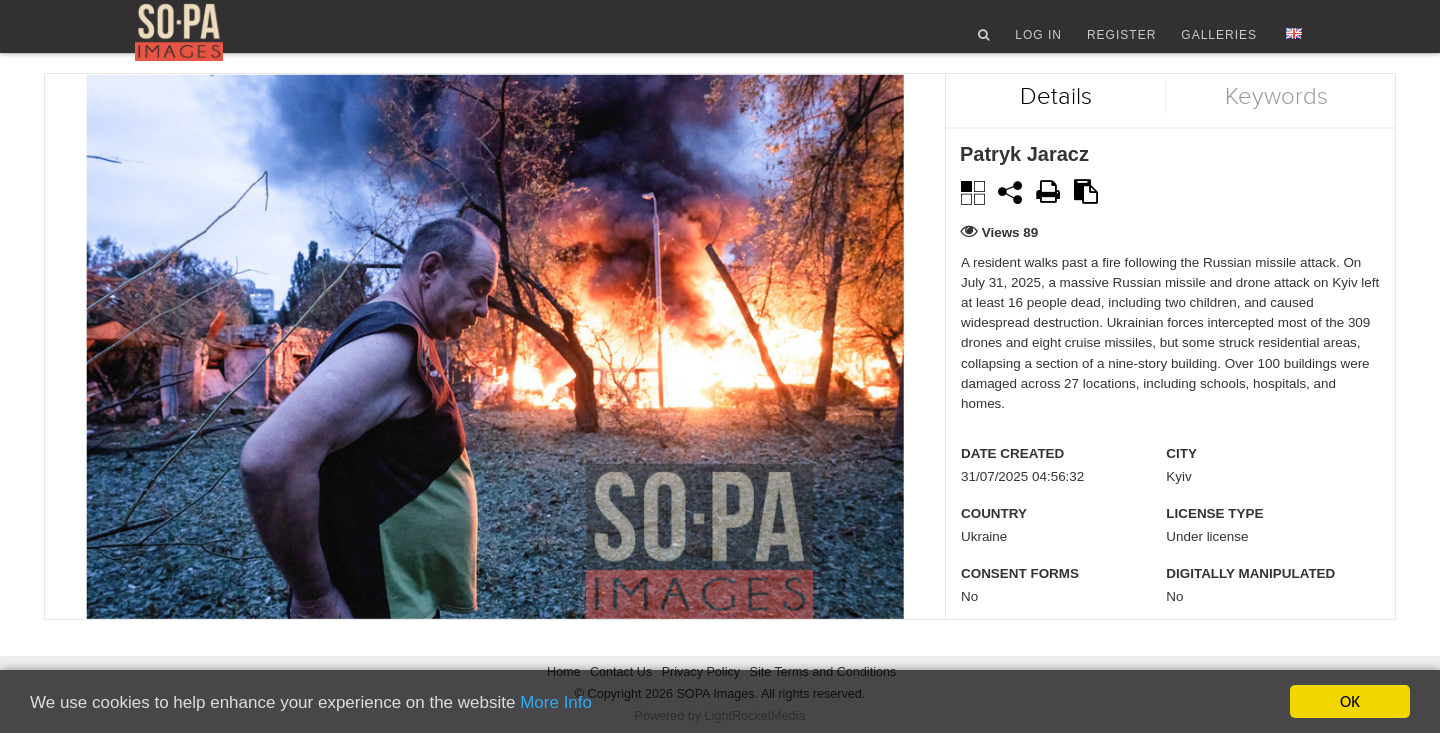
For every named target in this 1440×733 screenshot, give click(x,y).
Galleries (1219, 43)
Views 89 (1010, 258)
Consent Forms (1020, 600)
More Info (556, 702)
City (1181, 480)
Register (1121, 43)
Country (994, 540)
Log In (1038, 43)
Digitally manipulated (1250, 600)
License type (1214, 540)
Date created (1012, 480)
